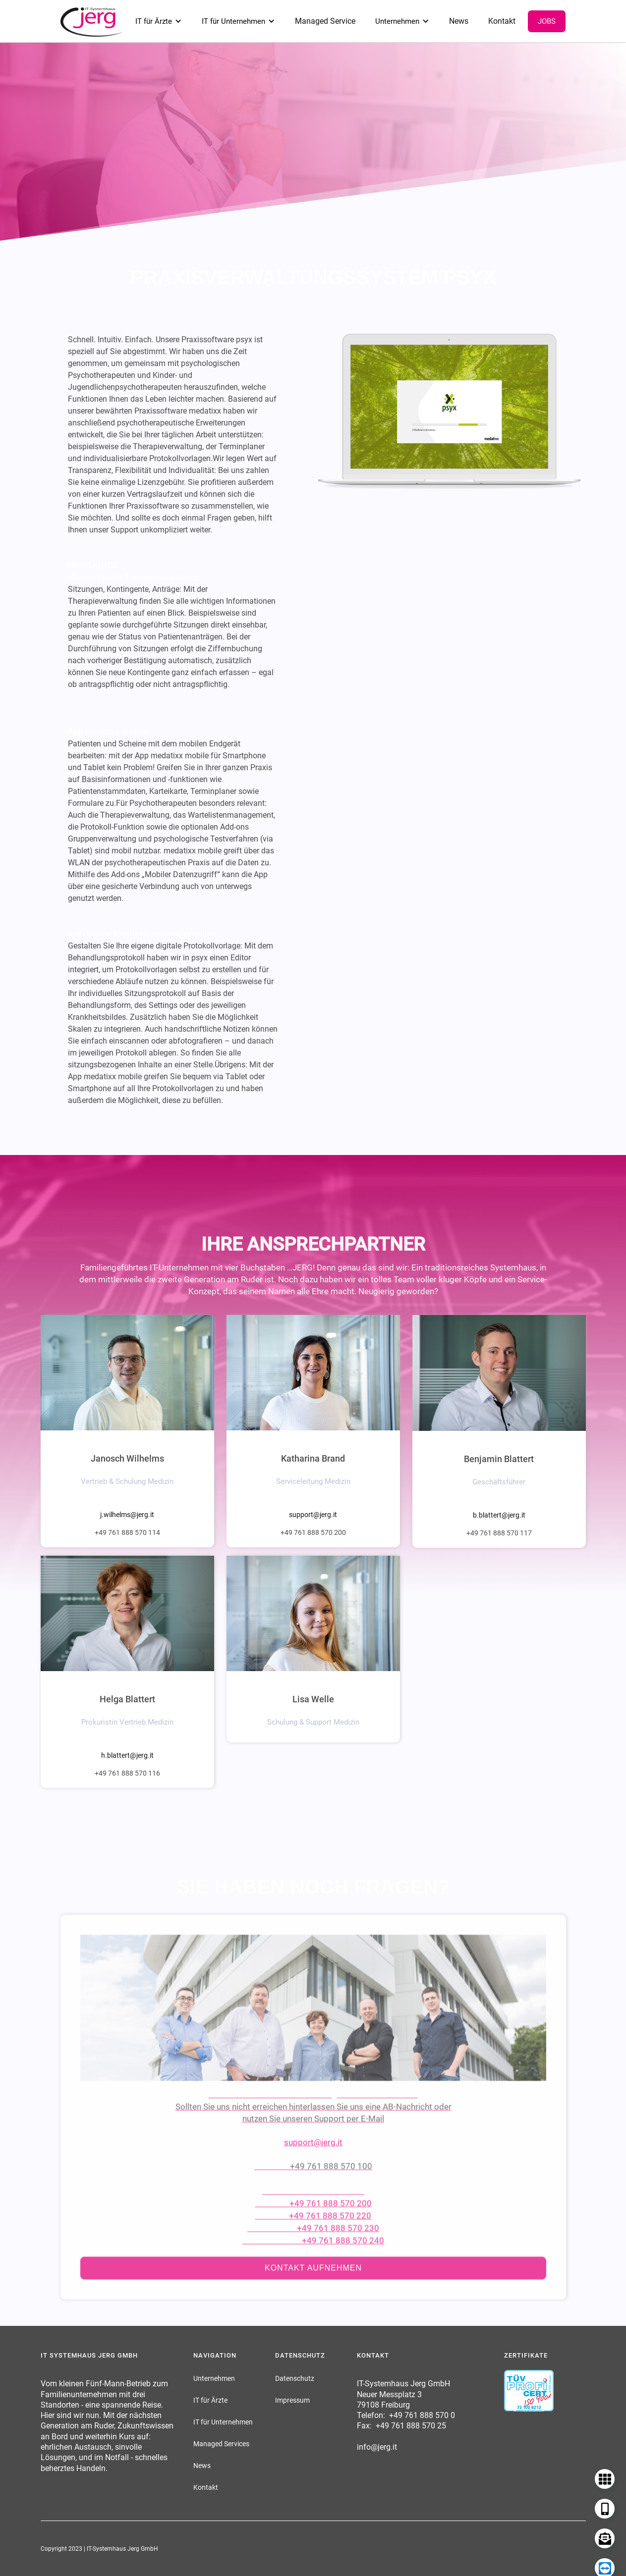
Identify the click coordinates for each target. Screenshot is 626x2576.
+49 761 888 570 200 (330, 2228)
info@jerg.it (377, 2447)
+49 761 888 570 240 (343, 2265)
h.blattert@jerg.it (127, 1755)
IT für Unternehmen (233, 21)
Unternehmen (397, 21)
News (458, 21)
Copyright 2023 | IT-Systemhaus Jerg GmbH (99, 2548)
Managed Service (325, 21)
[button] (158, 21)
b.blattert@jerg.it (499, 1515)
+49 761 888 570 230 (337, 2253)
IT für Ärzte (153, 21)
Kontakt (501, 21)
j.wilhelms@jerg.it (127, 1515)
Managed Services (221, 2444)
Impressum (292, 2400)
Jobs (547, 21)
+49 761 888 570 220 (330, 2240)
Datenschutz (294, 2378)
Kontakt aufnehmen (313, 2292)
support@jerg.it (313, 1515)
